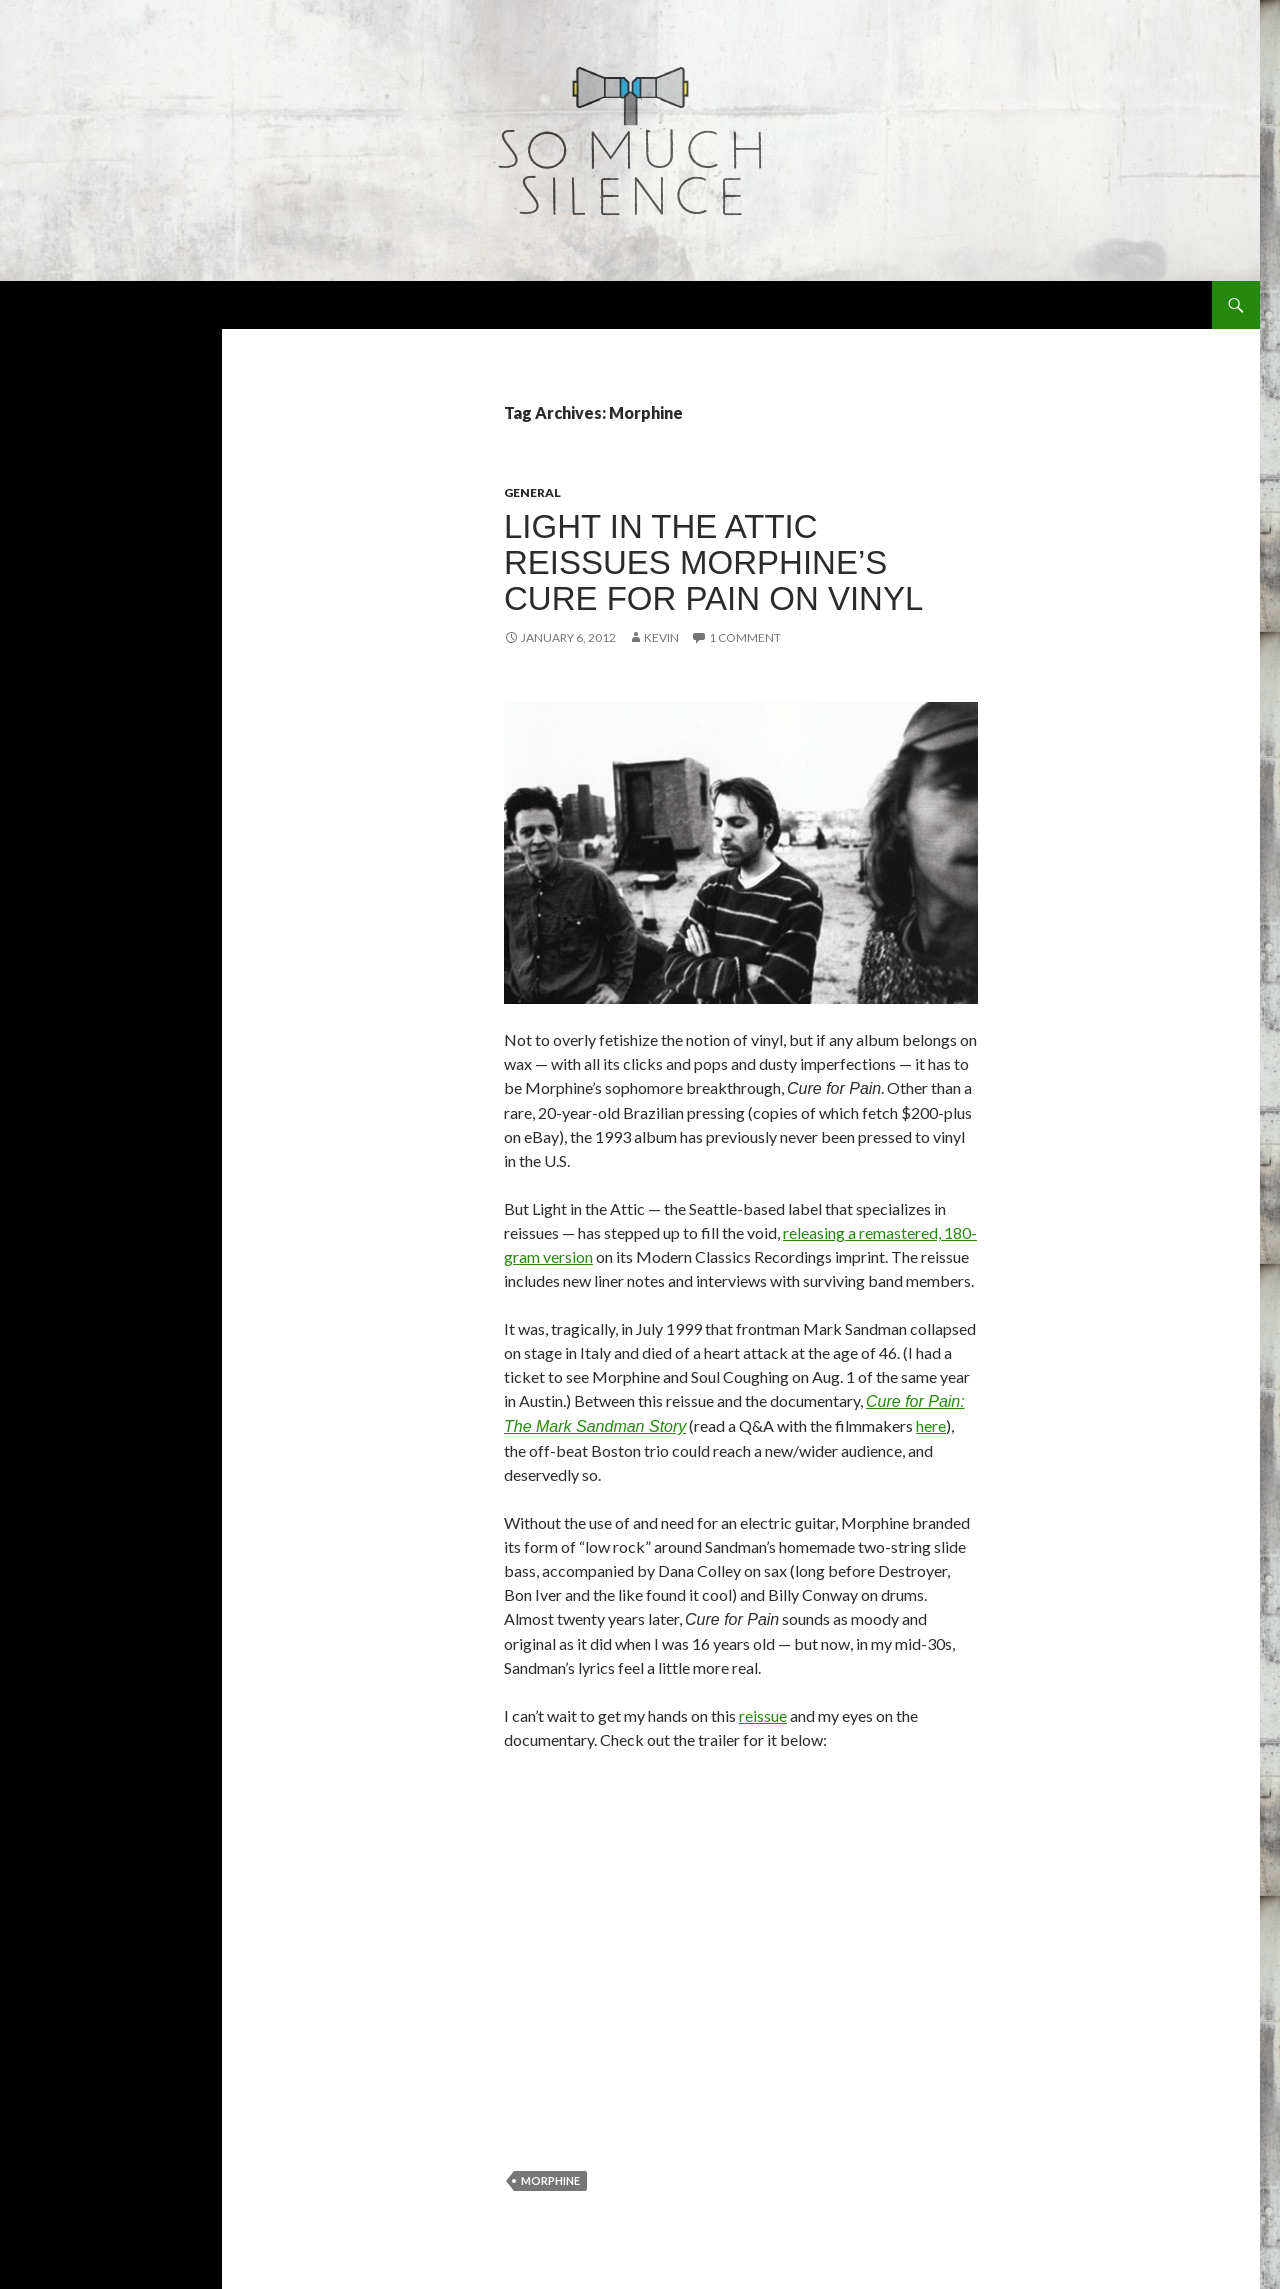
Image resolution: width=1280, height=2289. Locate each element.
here (931, 1425)
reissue (763, 1715)
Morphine (550, 2180)
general (532, 492)
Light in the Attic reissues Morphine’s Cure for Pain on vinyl (713, 562)
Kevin (661, 637)
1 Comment (745, 637)
